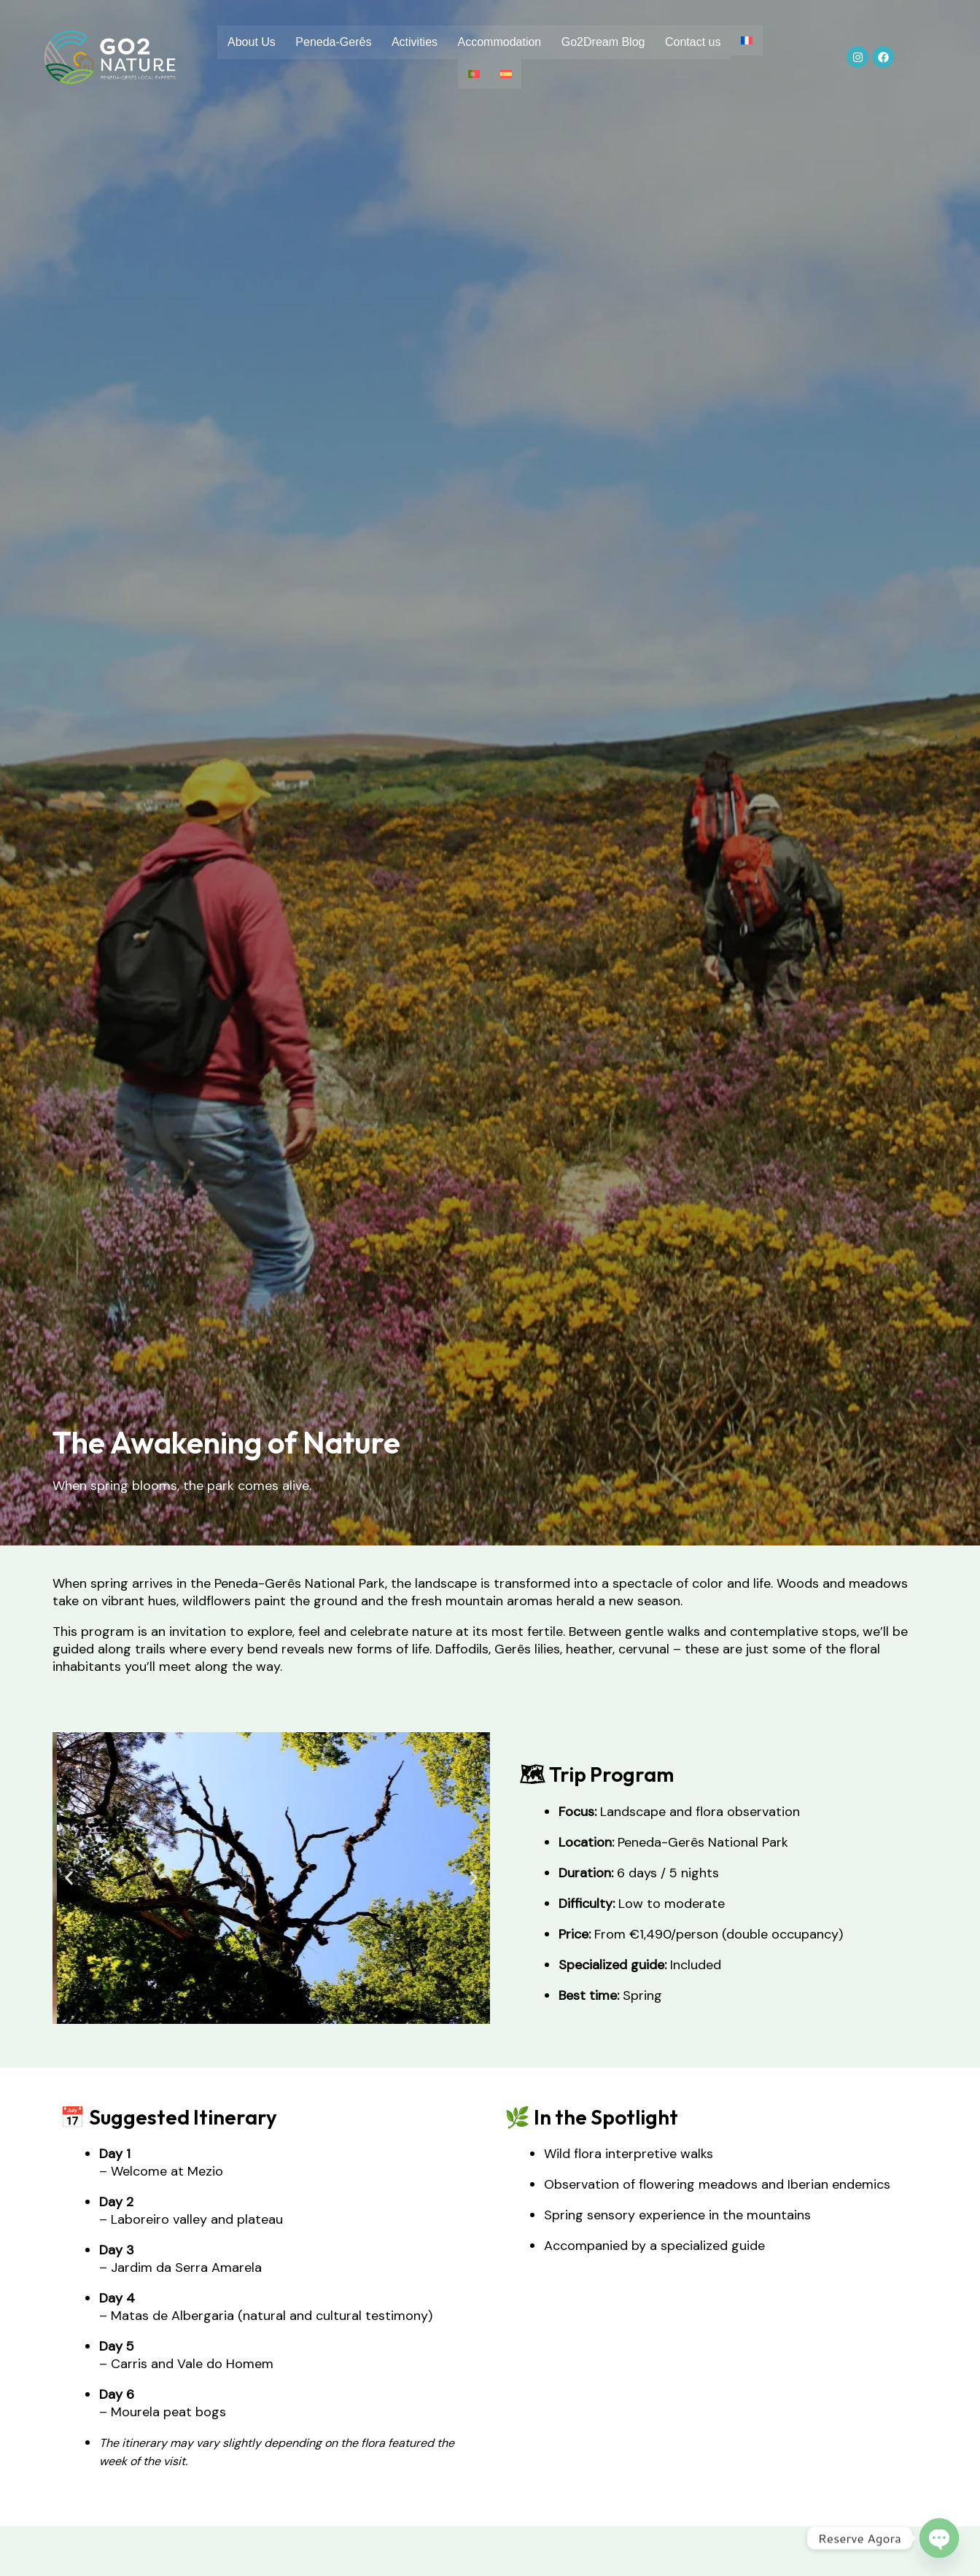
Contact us (713, 42)
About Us (263, 42)
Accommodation (517, 42)
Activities (429, 42)
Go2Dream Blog (622, 42)
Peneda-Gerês (346, 42)
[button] (69, 1878)
